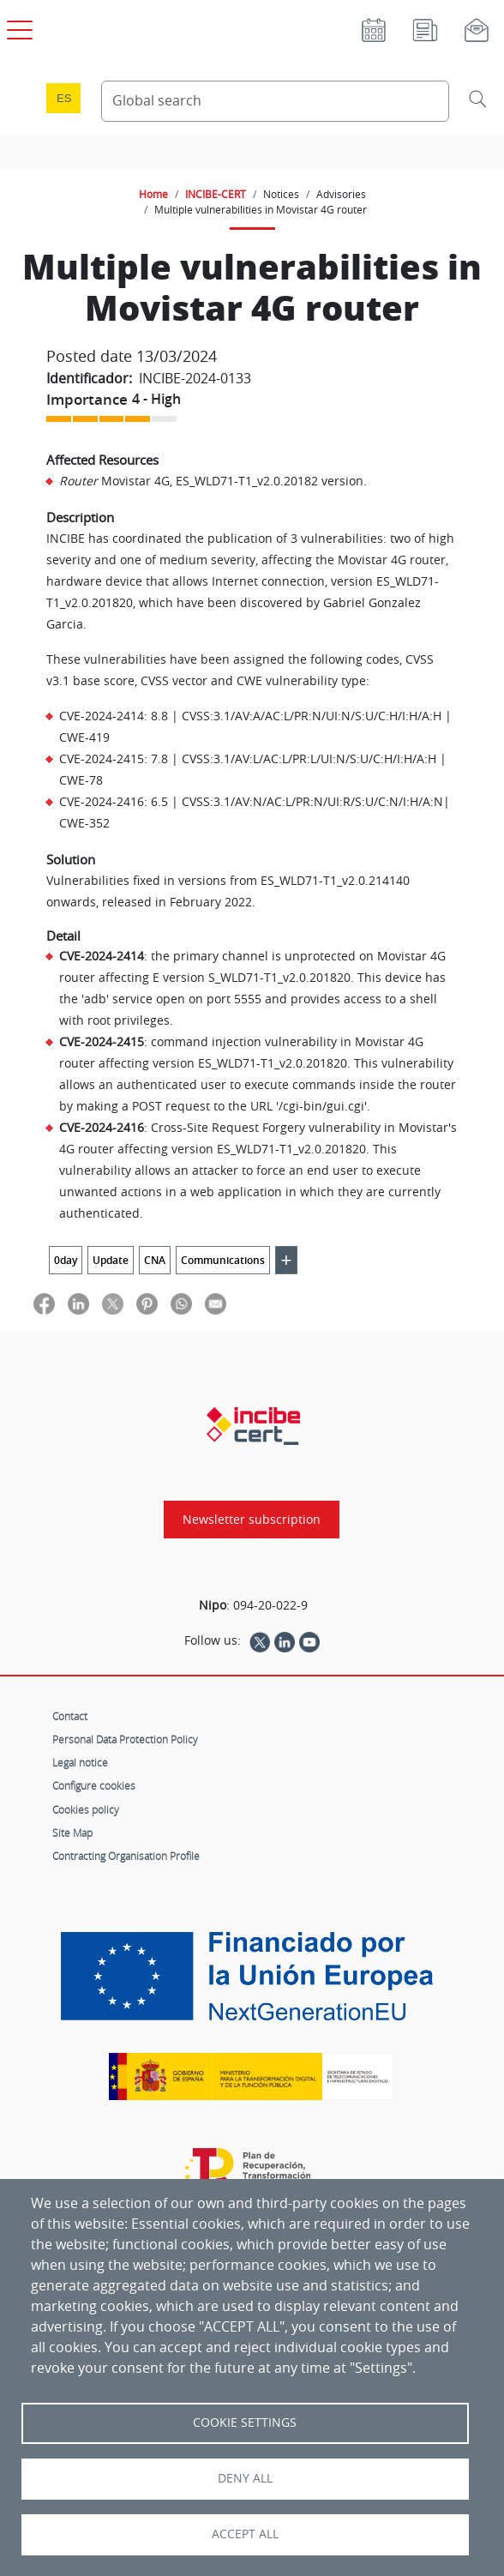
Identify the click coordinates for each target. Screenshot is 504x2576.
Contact (69, 1716)
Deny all (245, 2478)
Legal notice (80, 1762)
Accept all (245, 2534)
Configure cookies (93, 1785)
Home (153, 194)
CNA (154, 1260)
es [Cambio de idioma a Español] (64, 98)
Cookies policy (85, 1809)
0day (65, 1260)
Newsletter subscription (252, 1519)
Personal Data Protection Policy (125, 1739)
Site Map (72, 1832)
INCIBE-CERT (215, 194)
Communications (223, 1260)
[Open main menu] (17, 26)
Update (111, 1260)
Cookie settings (245, 2422)
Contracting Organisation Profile (126, 1856)
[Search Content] (275, 101)
